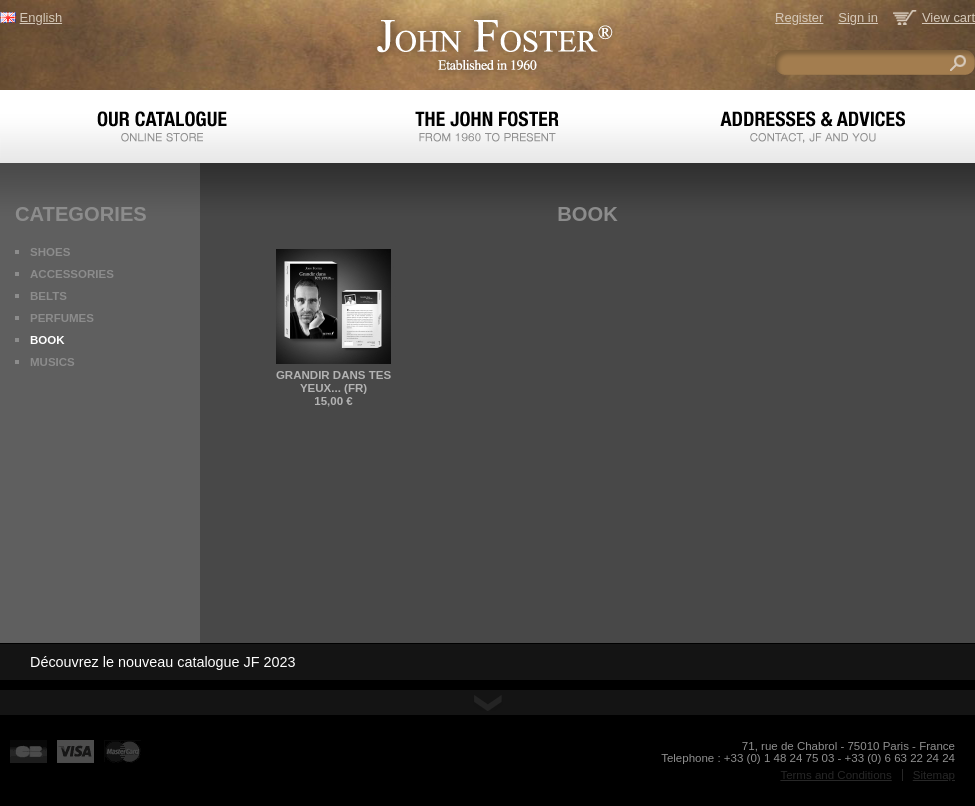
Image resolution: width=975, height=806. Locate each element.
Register (799, 17)
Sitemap (934, 775)
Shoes (50, 252)
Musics (52, 362)
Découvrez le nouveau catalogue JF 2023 (163, 662)
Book (47, 340)
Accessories (72, 274)
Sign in (858, 17)
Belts (48, 296)
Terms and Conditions (835, 775)
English (41, 17)
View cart (948, 17)
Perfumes (62, 318)
